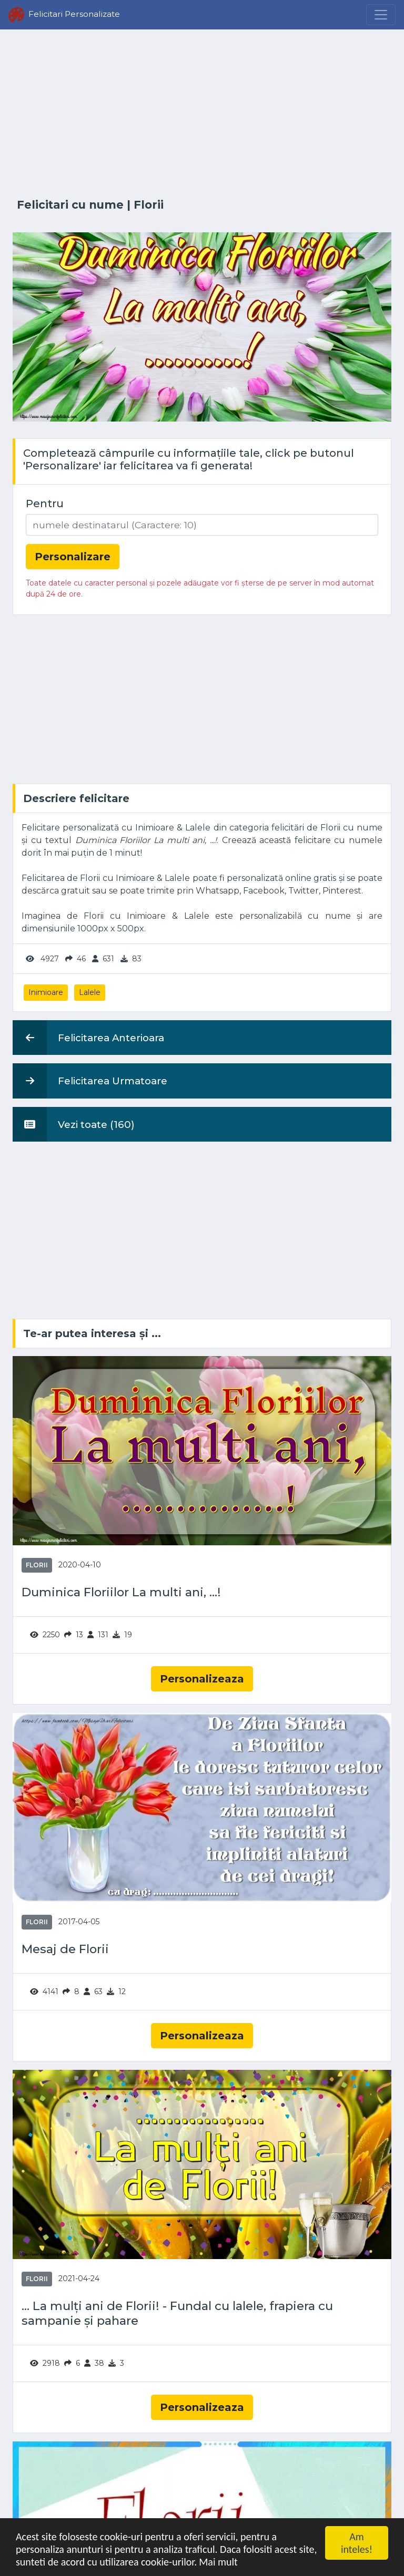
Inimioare (45, 992)
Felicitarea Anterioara (88, 1037)
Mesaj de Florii (65, 1949)
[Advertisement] (202, 114)
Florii (149, 204)
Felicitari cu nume (70, 204)
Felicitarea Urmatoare (90, 1080)
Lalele (89, 992)
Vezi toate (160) (74, 1124)
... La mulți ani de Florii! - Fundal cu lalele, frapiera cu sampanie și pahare (177, 2313)
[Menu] (381, 14)
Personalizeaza (202, 1678)
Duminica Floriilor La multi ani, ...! (121, 1592)
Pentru (45, 503)
